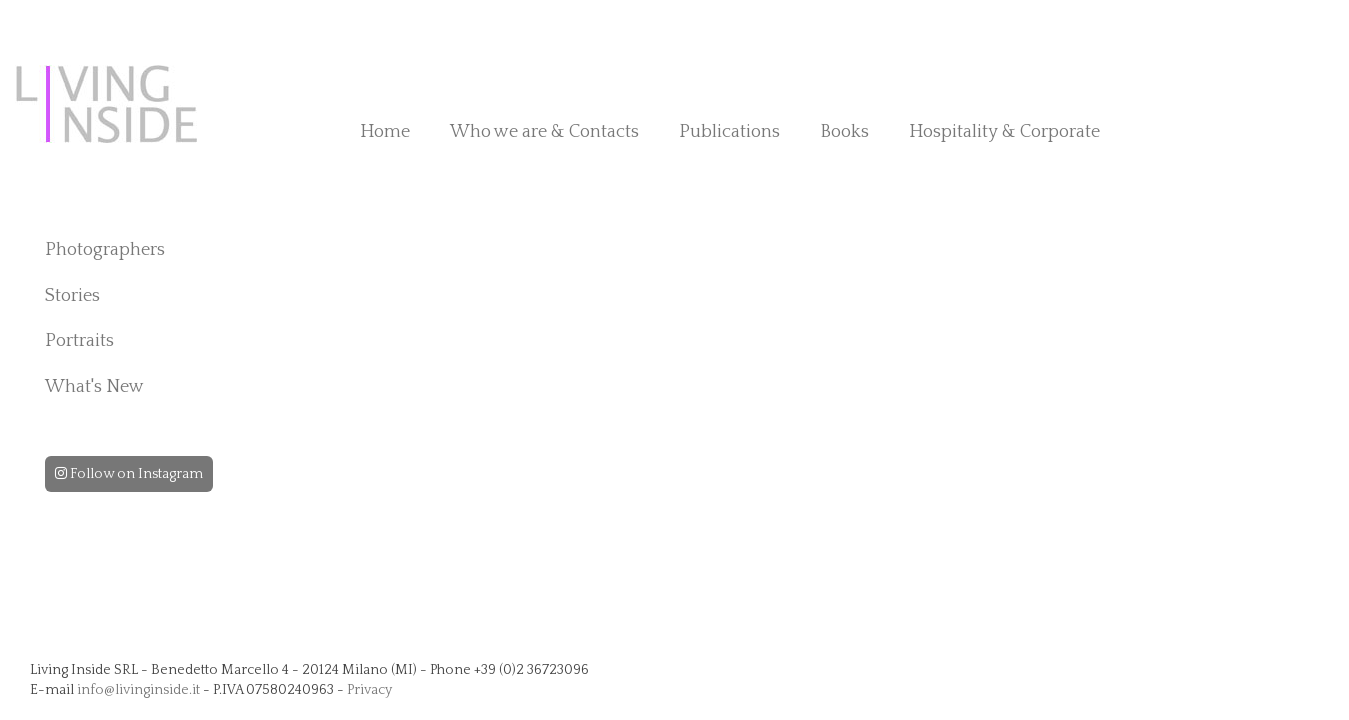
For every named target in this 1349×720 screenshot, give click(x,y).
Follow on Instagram (129, 474)
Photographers (105, 250)
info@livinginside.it (138, 690)
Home (385, 132)
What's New (94, 387)
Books (844, 132)
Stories (72, 296)
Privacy (369, 690)
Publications (729, 132)
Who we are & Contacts (544, 132)
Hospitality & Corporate (1004, 132)
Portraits (79, 341)
